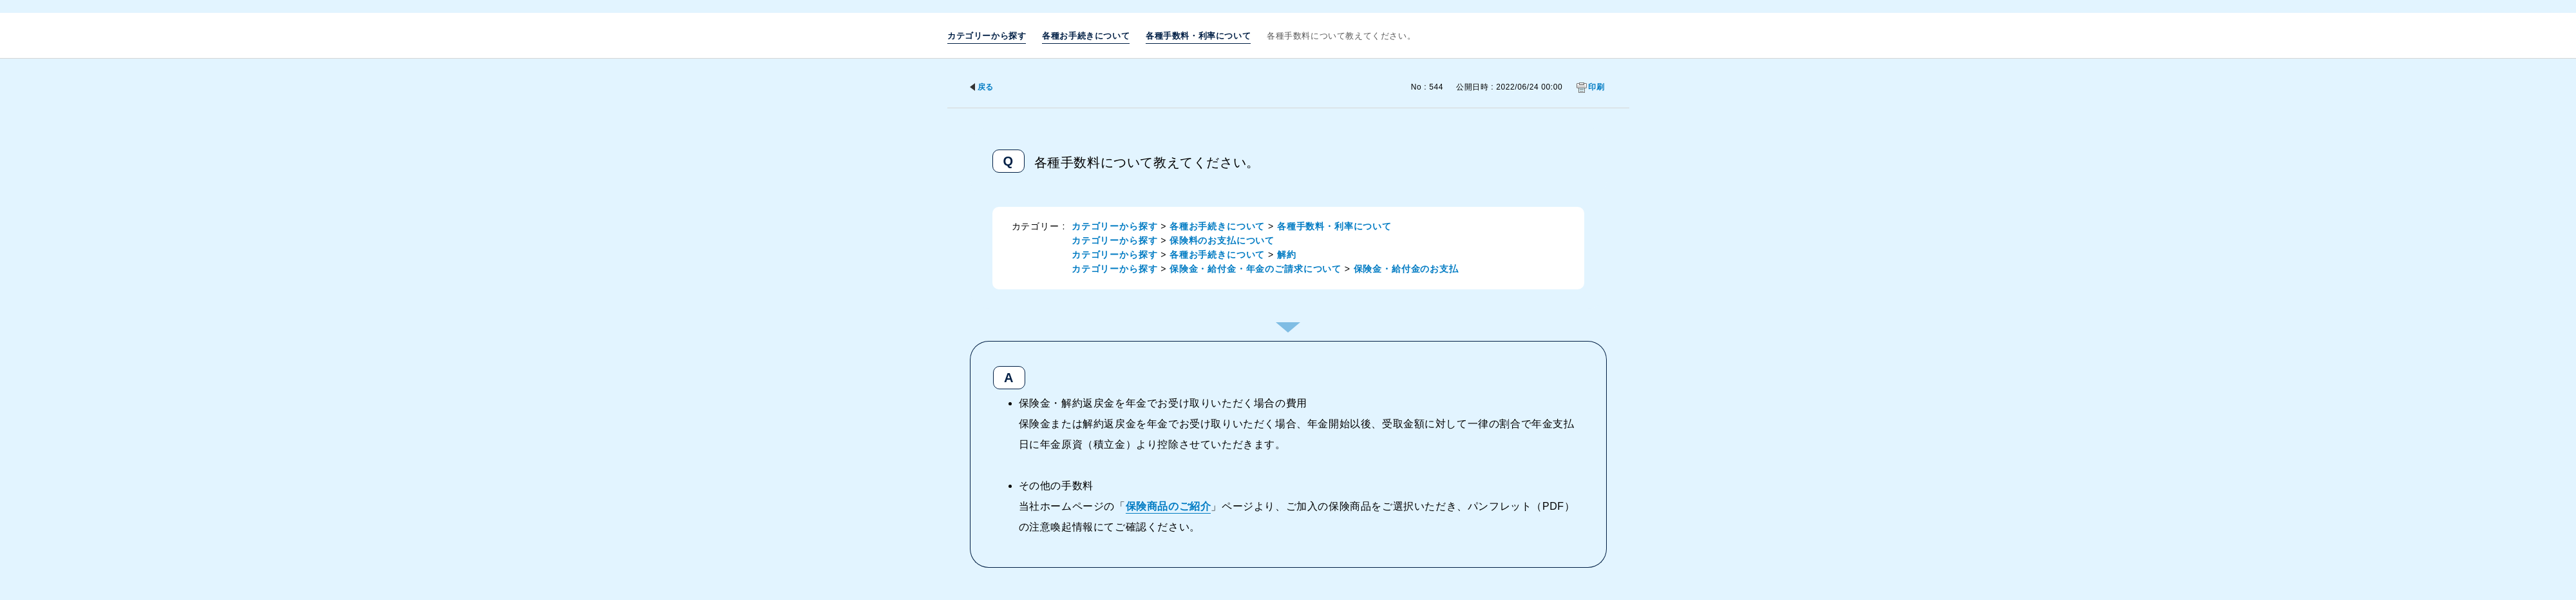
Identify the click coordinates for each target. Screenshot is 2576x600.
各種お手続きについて (1086, 36)
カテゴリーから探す (986, 36)
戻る (986, 87)
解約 (1286, 254)
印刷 (1596, 87)
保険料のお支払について (1222, 240)
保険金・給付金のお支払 (1406, 269)
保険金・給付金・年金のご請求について (1255, 269)
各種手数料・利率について (1198, 36)
